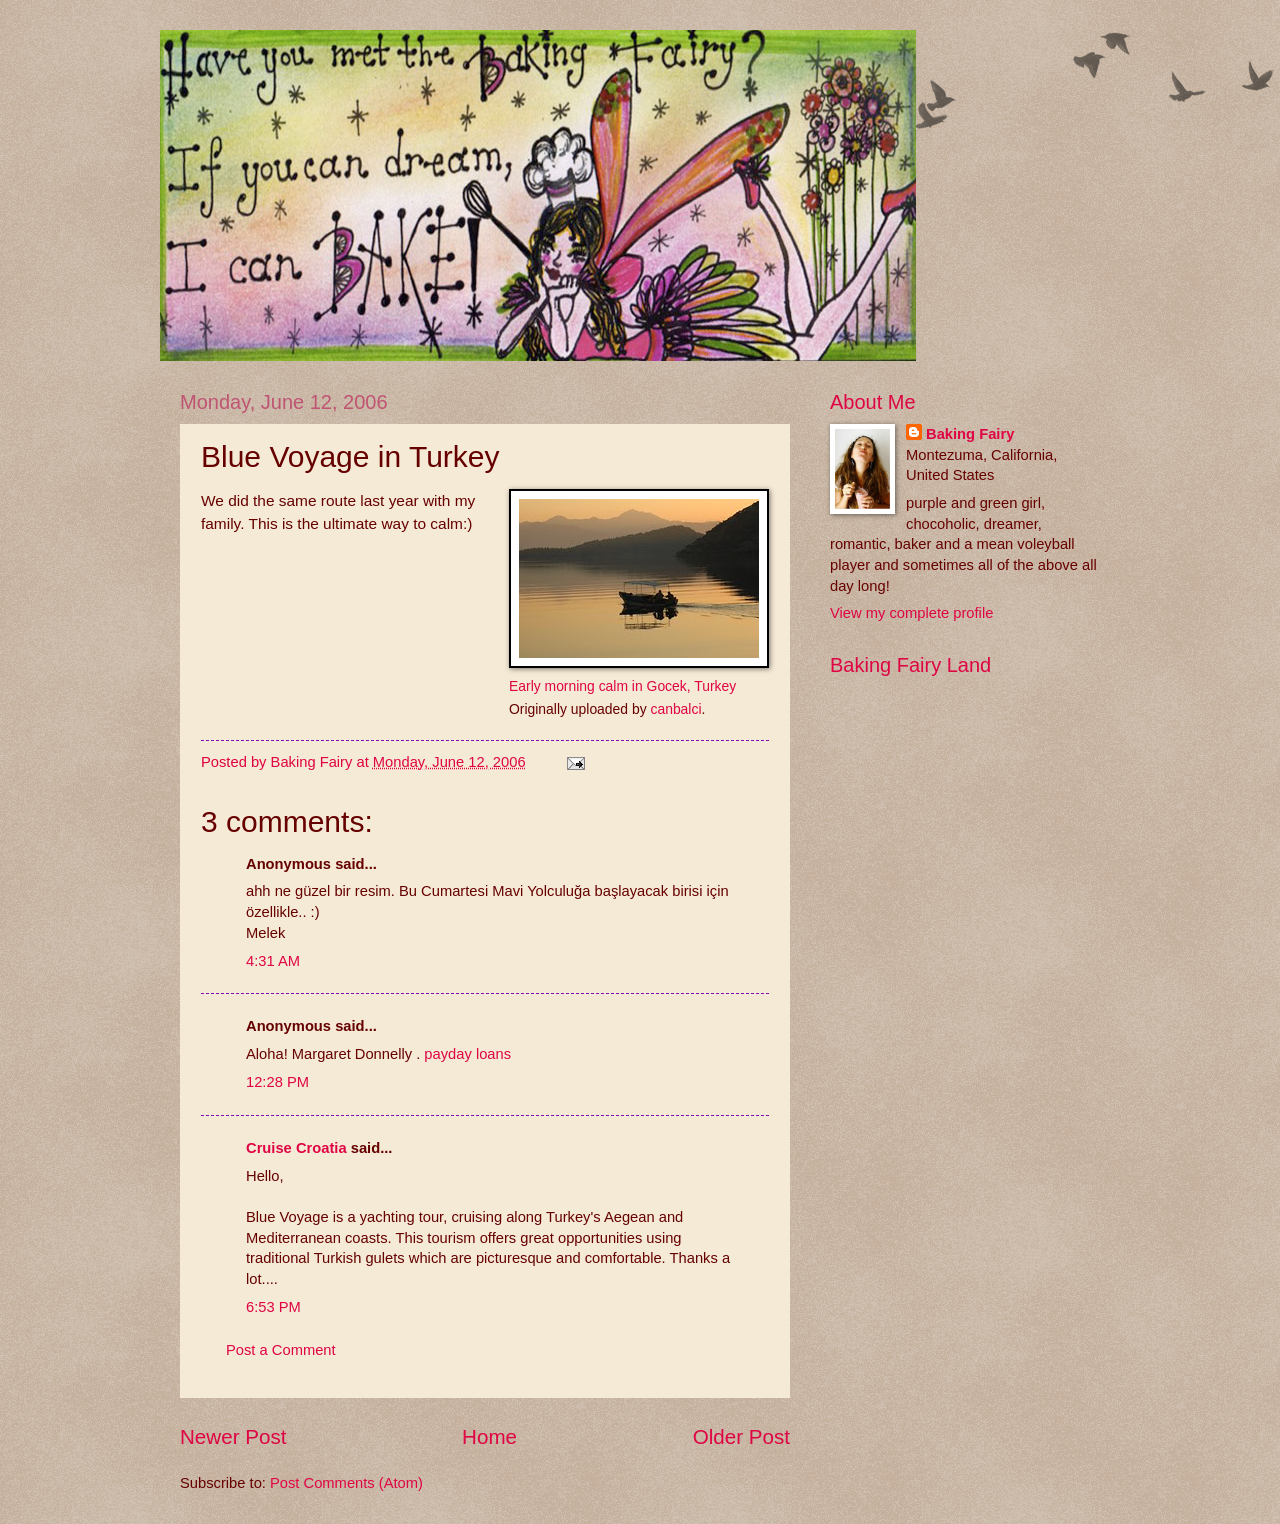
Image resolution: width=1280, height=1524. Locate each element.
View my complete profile (911, 613)
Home (489, 1436)
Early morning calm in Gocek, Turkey (622, 686)
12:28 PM (277, 1082)
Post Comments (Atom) (346, 1483)
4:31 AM (273, 961)
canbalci (675, 709)
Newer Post (233, 1436)
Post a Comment (281, 1350)
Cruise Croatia (296, 1148)
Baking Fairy (970, 434)
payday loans (467, 1054)
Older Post (741, 1436)
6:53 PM (273, 1307)
